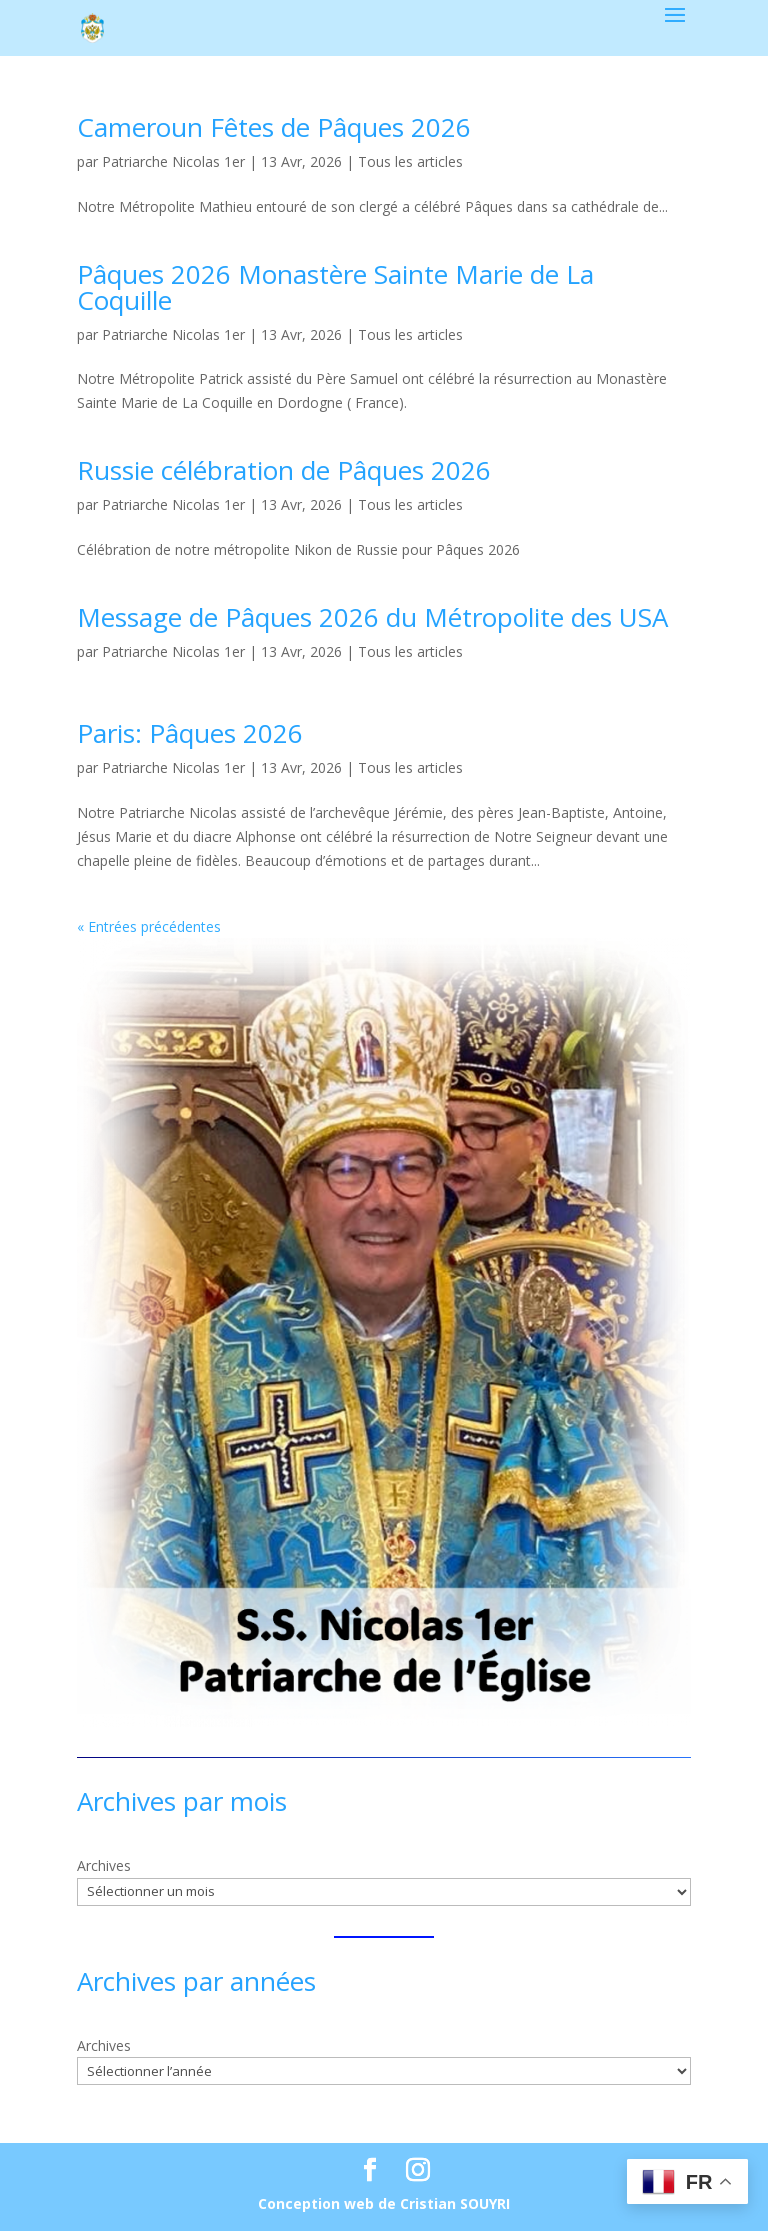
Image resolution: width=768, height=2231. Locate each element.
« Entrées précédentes (149, 926)
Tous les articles (410, 161)
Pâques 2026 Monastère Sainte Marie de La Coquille (335, 287)
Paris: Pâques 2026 (190, 733)
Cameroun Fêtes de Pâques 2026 (274, 127)
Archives (104, 1865)
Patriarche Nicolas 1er (173, 161)
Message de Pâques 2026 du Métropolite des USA (372, 617)
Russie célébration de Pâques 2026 (284, 470)
